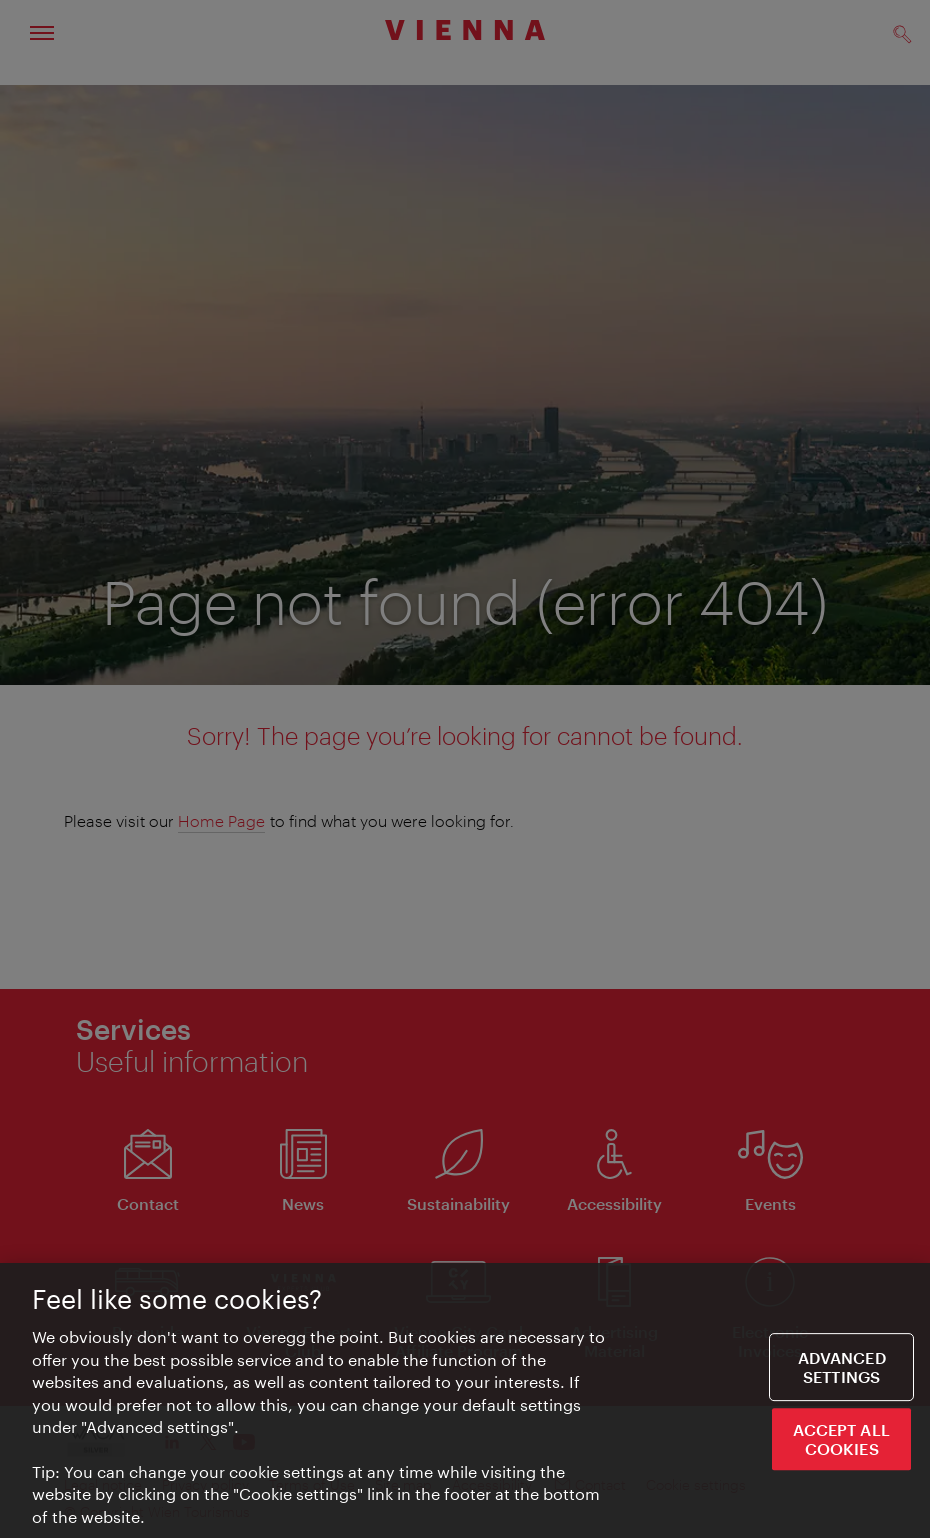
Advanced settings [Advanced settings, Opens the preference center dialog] (842, 1368)
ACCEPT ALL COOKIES (841, 1441)
